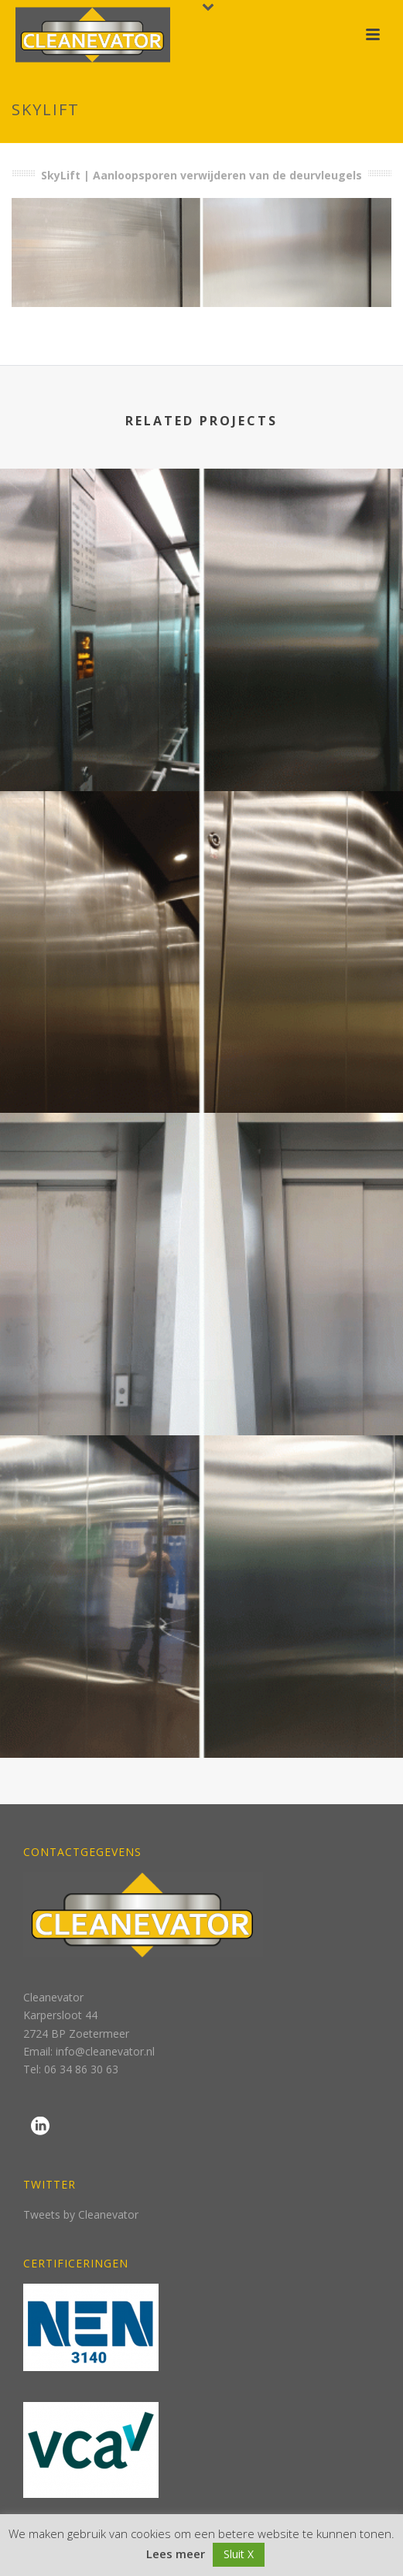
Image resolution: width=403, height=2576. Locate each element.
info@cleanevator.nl (105, 2051)
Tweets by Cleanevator (80, 2214)
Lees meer (175, 2553)
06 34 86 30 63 (81, 2069)
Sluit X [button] (239, 2554)
